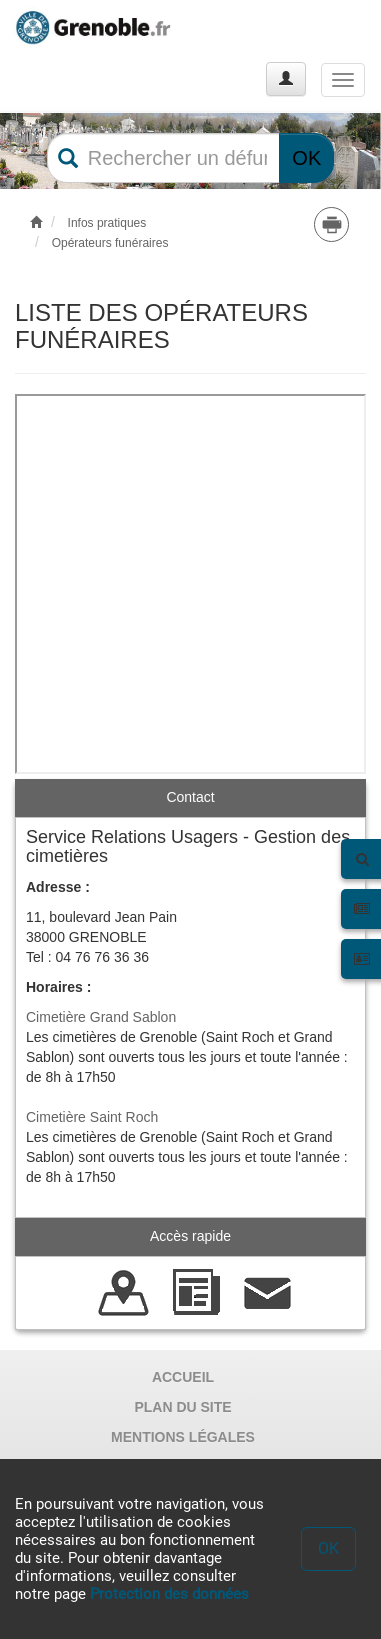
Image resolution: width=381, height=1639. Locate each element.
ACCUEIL (183, 1377)
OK (306, 158)
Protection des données (169, 1594)
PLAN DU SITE (182, 1407)
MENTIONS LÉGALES (183, 1437)
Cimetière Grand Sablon (101, 1017)
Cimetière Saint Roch (92, 1117)
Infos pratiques (107, 223)
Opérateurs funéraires (110, 243)
